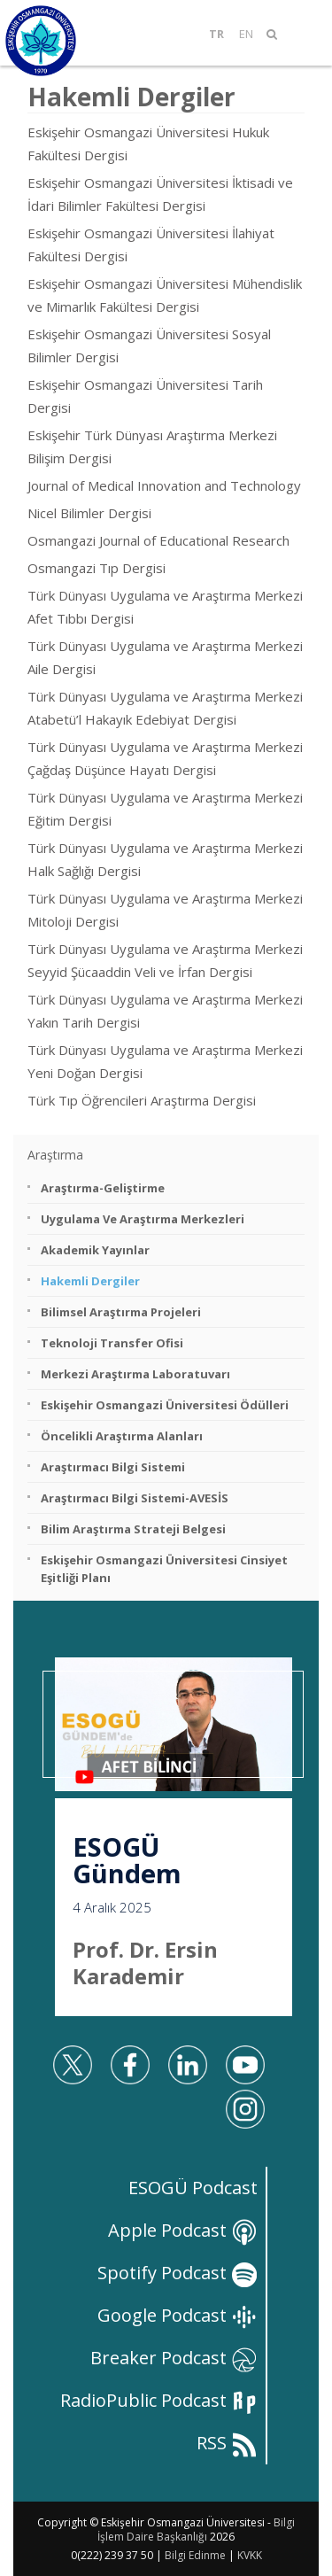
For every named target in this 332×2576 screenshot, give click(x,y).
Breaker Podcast (174, 2358)
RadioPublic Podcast (159, 2400)
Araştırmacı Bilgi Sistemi (113, 1467)
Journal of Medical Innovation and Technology (164, 485)
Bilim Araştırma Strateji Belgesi (133, 1529)
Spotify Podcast (177, 2273)
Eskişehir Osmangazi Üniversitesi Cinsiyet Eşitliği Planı (164, 1569)
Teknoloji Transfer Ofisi (112, 1343)
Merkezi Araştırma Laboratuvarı (135, 1374)
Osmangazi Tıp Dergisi (96, 568)
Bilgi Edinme (195, 2555)
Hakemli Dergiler (90, 1281)
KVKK (249, 2555)
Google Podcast (177, 2315)
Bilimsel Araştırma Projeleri (121, 1312)
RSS (227, 2443)
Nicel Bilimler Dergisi (89, 513)
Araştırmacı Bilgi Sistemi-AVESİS (134, 1498)
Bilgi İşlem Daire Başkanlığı (196, 2529)
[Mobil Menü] (300, 33)
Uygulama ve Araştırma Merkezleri (142, 1219)
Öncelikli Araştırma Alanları (122, 1436)
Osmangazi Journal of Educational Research (158, 540)
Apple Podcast (183, 2230)
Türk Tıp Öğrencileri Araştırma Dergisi (141, 1100)
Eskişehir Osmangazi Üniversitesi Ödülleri (165, 1405)
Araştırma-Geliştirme (103, 1188)
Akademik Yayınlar (95, 1250)
